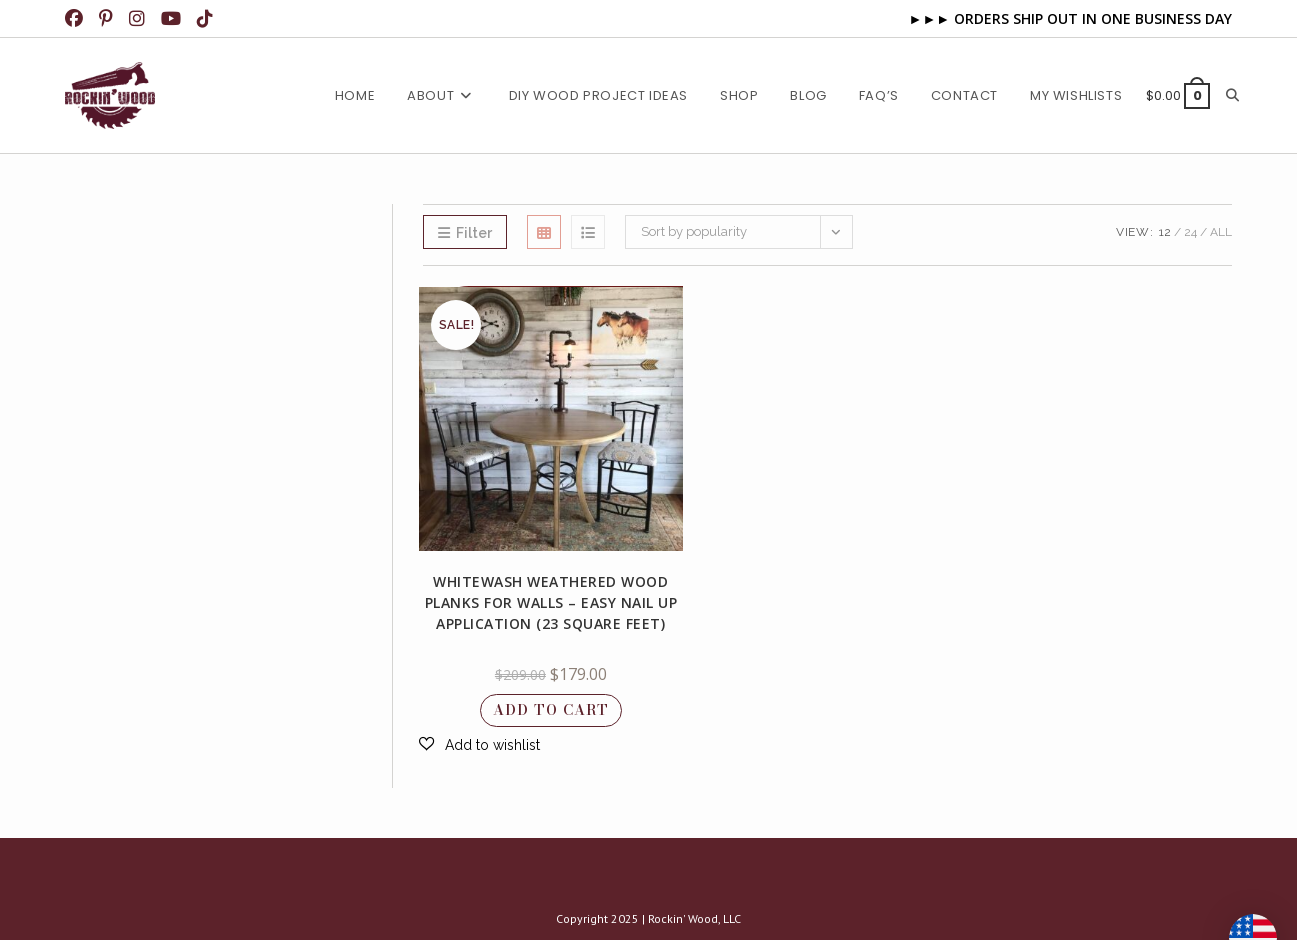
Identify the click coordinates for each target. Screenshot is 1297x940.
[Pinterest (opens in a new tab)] (108, 19)
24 (1190, 232)
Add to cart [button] (551, 710)
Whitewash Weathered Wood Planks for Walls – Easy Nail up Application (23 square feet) (551, 602)
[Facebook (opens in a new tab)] (79, 19)
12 (1165, 232)
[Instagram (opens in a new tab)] (139, 19)
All (1221, 232)
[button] (479, 745)
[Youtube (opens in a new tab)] (173, 19)
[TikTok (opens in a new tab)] (207, 19)
